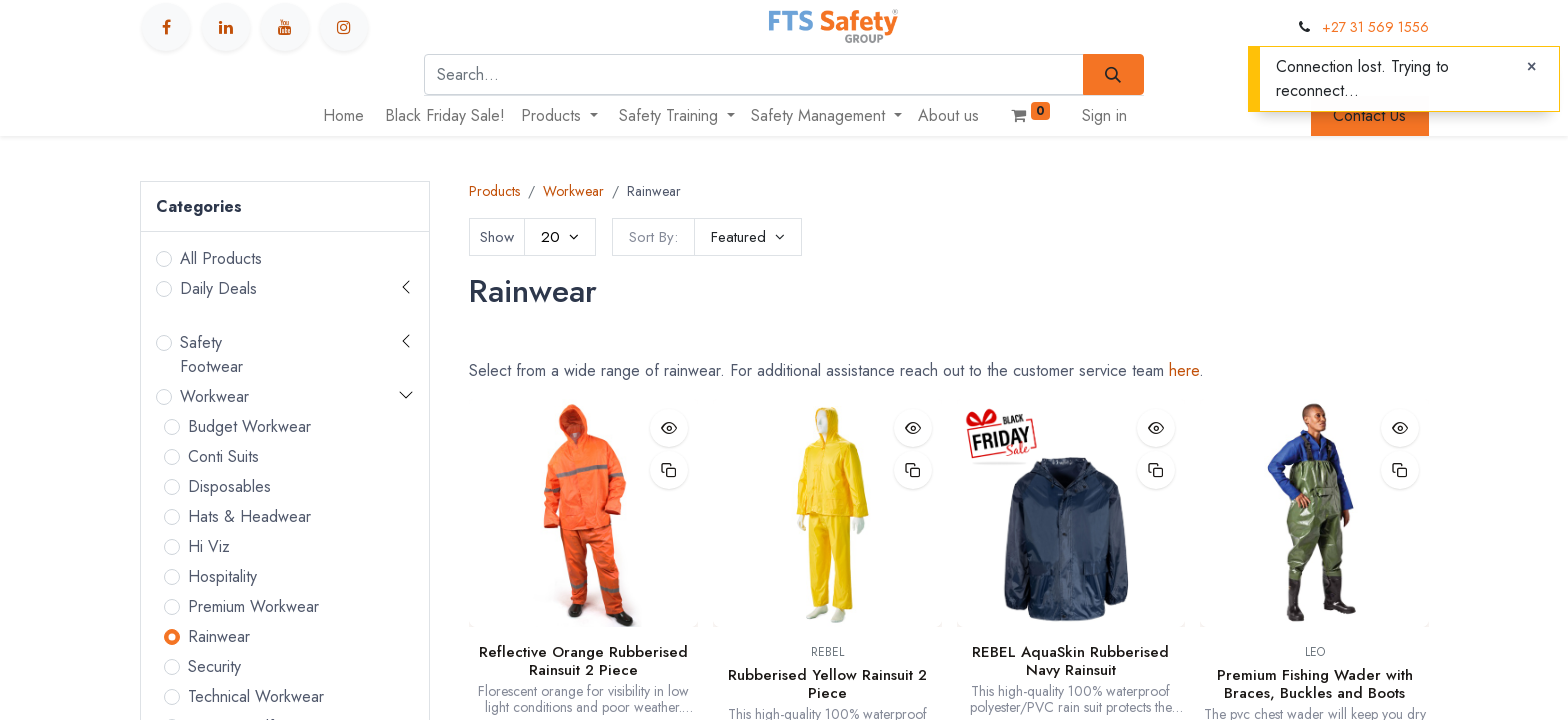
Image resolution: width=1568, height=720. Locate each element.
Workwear (214, 396)
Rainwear (219, 636)
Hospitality (222, 576)
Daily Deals (218, 288)
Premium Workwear (253, 606)
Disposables (229, 486)
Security (214, 666)
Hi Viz (209, 546)
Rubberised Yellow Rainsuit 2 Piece (827, 684)
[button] (748, 237)
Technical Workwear (256, 696)
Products (494, 191)
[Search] (1113, 74)
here (1184, 370)
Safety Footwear (211, 354)
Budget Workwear (249, 426)
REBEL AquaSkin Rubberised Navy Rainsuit (1070, 661)
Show (497, 237)
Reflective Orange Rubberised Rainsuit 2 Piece (583, 661)
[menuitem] (343, 116)
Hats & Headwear (249, 516)
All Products (221, 258)
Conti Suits (223, 456)
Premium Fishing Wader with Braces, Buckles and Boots (1315, 684)
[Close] (1531, 67)
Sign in (1104, 115)
